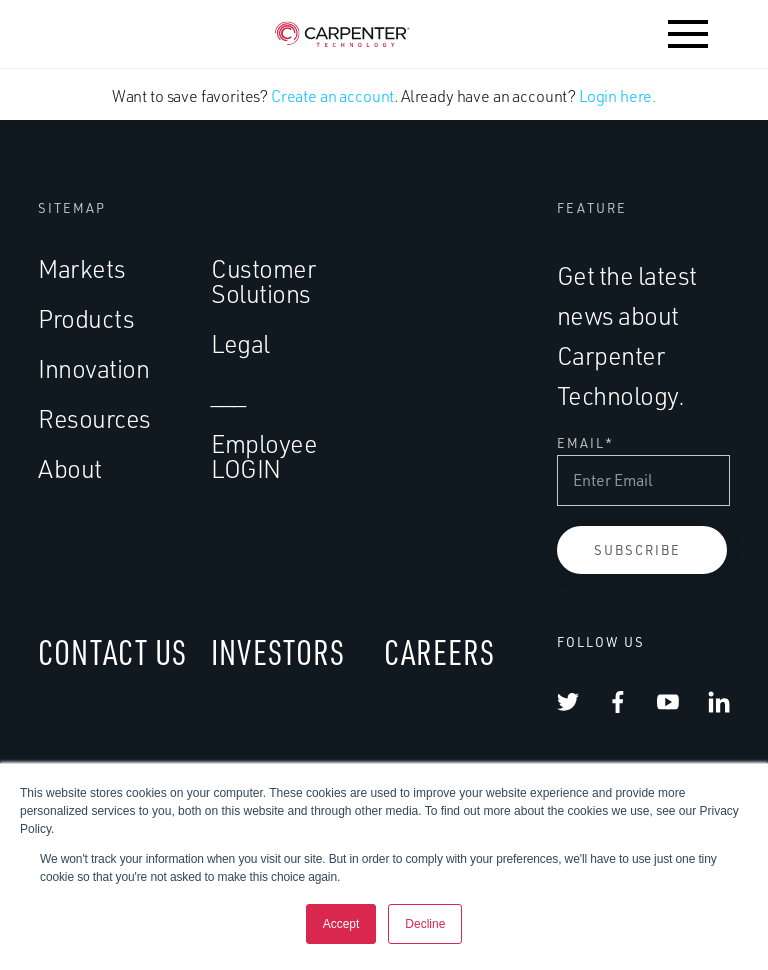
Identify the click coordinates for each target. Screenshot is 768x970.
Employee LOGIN (264, 456)
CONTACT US (112, 651)
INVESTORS (278, 651)
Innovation (93, 368)
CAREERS (439, 651)
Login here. (617, 96)
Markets (82, 268)
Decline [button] (425, 924)
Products (86, 318)
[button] (688, 34)
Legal (240, 343)
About (70, 468)
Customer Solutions (263, 281)
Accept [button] (341, 924)
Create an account (332, 96)
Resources (94, 418)
